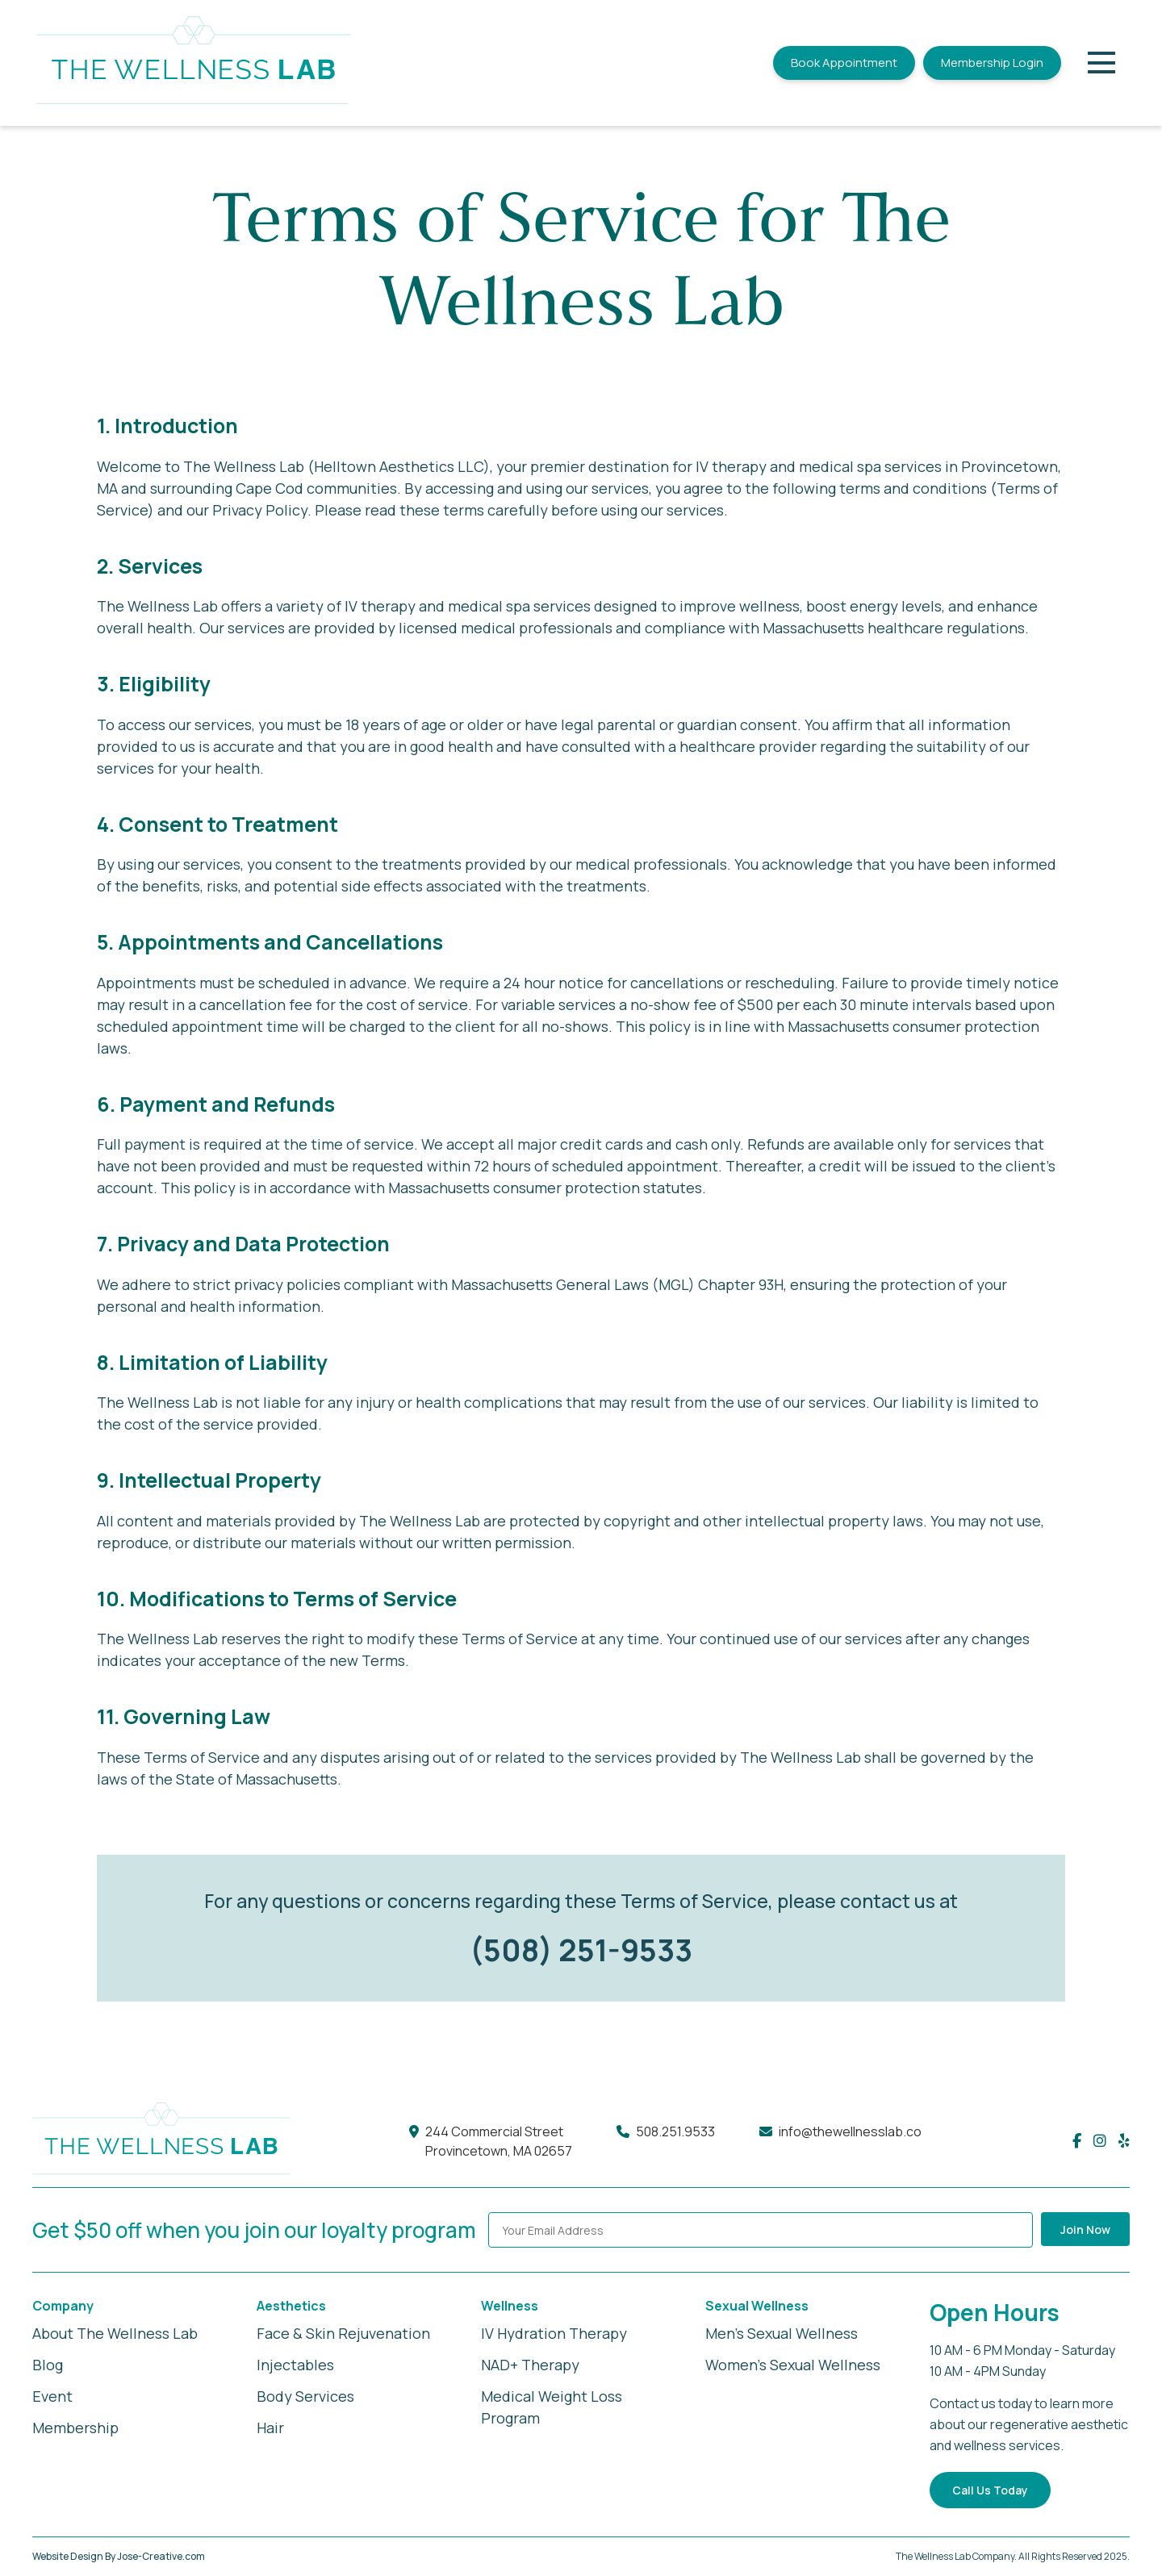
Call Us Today (990, 2490)
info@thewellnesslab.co (850, 2131)
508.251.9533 (675, 2131)
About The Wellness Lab (115, 2333)
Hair (270, 2427)
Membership (75, 2427)
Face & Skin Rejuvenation (343, 2333)
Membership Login (992, 62)
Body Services (305, 2396)
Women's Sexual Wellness (792, 2364)
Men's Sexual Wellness (781, 2333)
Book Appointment (844, 62)
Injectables (295, 2364)
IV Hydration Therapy (554, 2333)
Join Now (1085, 2229)
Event (52, 2396)
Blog (47, 2364)
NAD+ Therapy (530, 2364)
